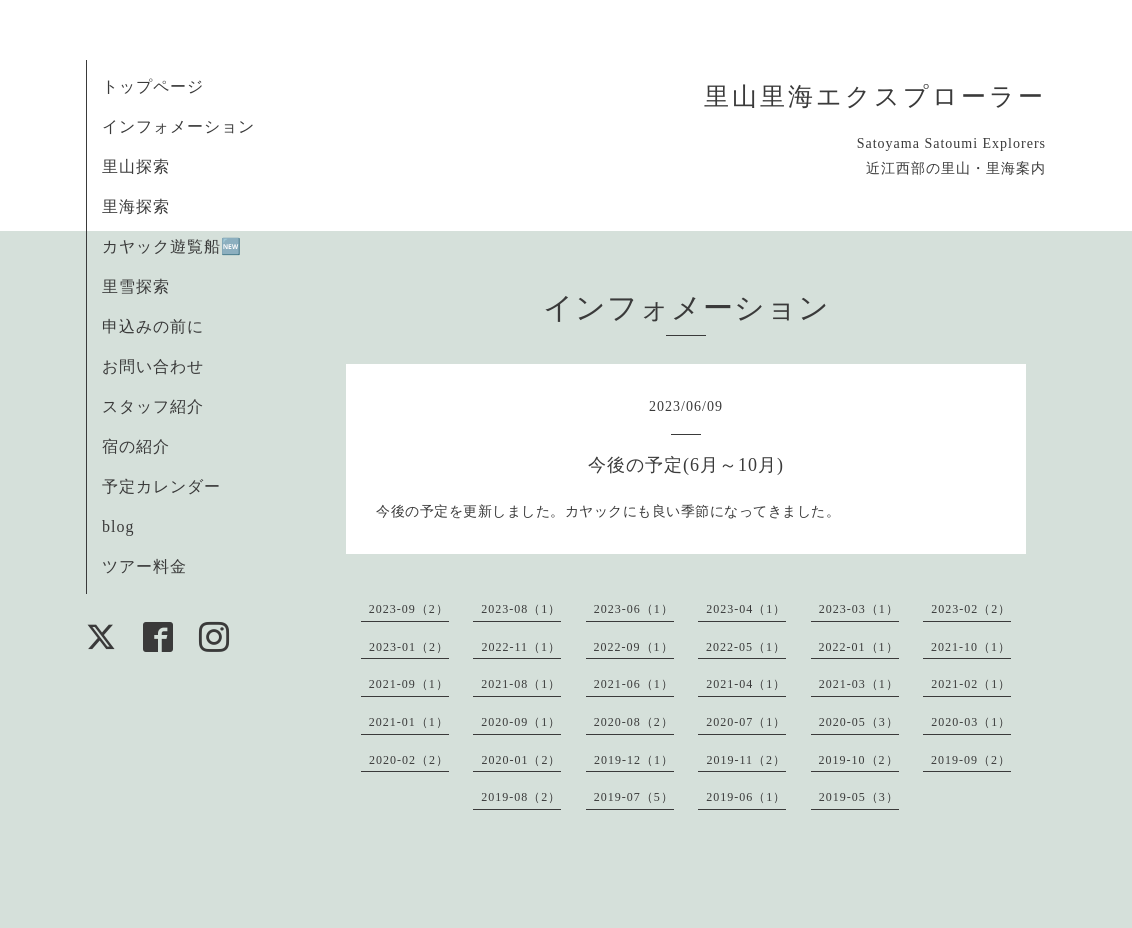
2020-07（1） (746, 722)
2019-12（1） (634, 760)
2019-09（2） (971, 760)
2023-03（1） (859, 609)
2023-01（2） (409, 647)
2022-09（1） (634, 647)
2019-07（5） (634, 797)
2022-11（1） (521, 647)
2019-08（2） (521, 797)
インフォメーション (178, 126)
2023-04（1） (746, 609)
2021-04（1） (746, 684)
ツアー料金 (144, 566)
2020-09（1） (521, 722)
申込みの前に (153, 326)
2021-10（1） (971, 647)
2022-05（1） (746, 647)
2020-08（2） (634, 722)
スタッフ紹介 (153, 406)
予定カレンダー (161, 486)
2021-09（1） (409, 684)
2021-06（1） (634, 684)
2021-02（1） (971, 684)
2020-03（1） (971, 722)
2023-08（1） (521, 609)
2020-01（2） (521, 760)
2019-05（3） (859, 797)
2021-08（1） (521, 684)
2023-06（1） (634, 609)
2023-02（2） (971, 609)
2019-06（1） (746, 797)
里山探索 (136, 166)
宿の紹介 (136, 446)
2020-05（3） (859, 722)
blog (118, 526)
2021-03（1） (859, 684)
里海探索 (136, 206)
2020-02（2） (409, 760)
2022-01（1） (859, 647)
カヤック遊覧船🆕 (172, 246)
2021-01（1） (409, 722)
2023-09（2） (409, 609)
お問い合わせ (153, 366)
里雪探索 (136, 286)
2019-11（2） (746, 760)
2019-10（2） (859, 760)
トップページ (153, 86)
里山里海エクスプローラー (875, 96)
